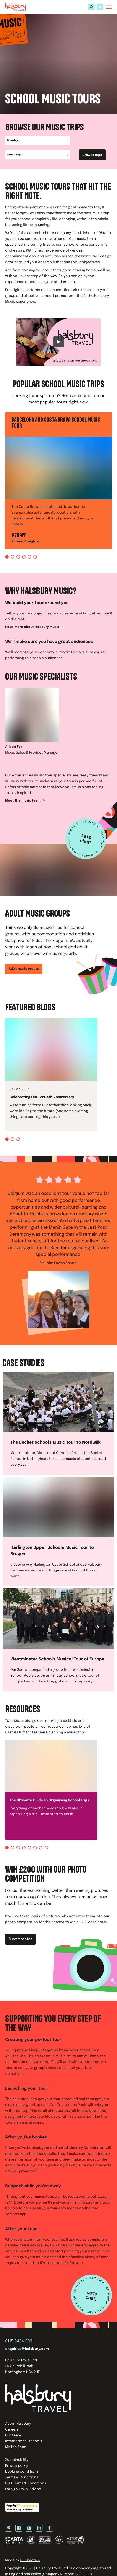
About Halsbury (18, 2424)
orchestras (14, 250)
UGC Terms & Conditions (25, 2483)
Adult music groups (24, 969)
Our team (13, 2435)
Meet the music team (25, 800)
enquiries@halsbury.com (27, 2349)
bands (94, 245)
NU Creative (30, 2560)
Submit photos (20, 1939)
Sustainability (16, 2460)
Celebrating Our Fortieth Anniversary (42, 1097)
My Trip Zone (15, 2447)
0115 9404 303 (18, 2341)
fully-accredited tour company (44, 233)
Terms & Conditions (21, 2477)
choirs (81, 245)
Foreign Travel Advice (23, 2489)
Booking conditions (22, 2471)
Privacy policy (16, 2466)
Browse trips (92, 155)
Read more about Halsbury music (34, 627)
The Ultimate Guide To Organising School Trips (49, 1800)
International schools (23, 2441)
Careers (12, 2429)
